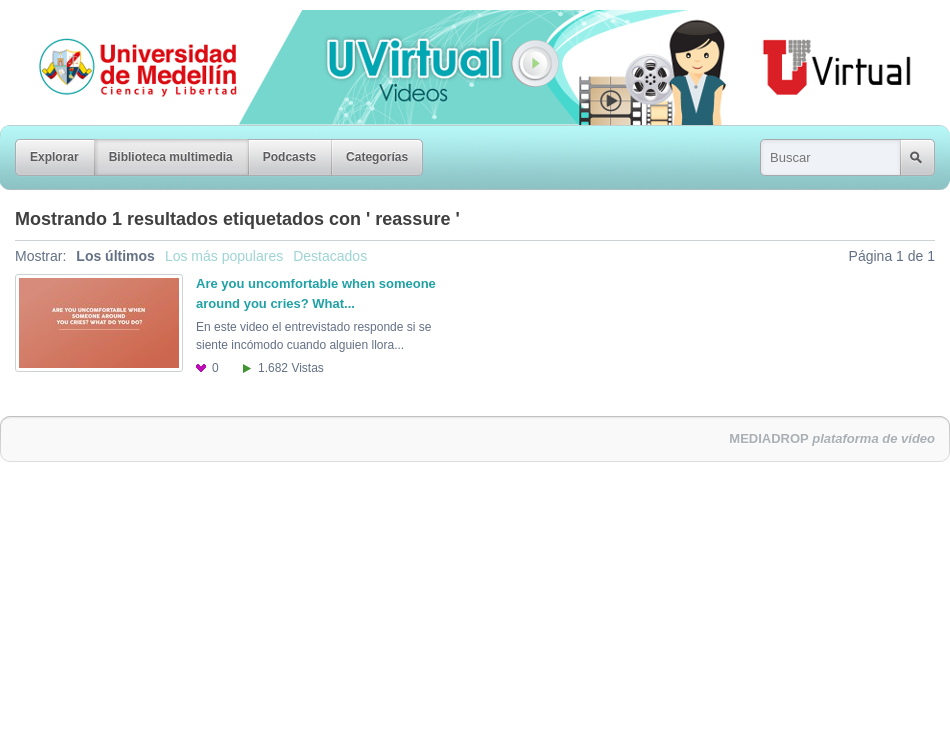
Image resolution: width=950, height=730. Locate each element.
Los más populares (224, 256)
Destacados (330, 256)
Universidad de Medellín (122, 24)
